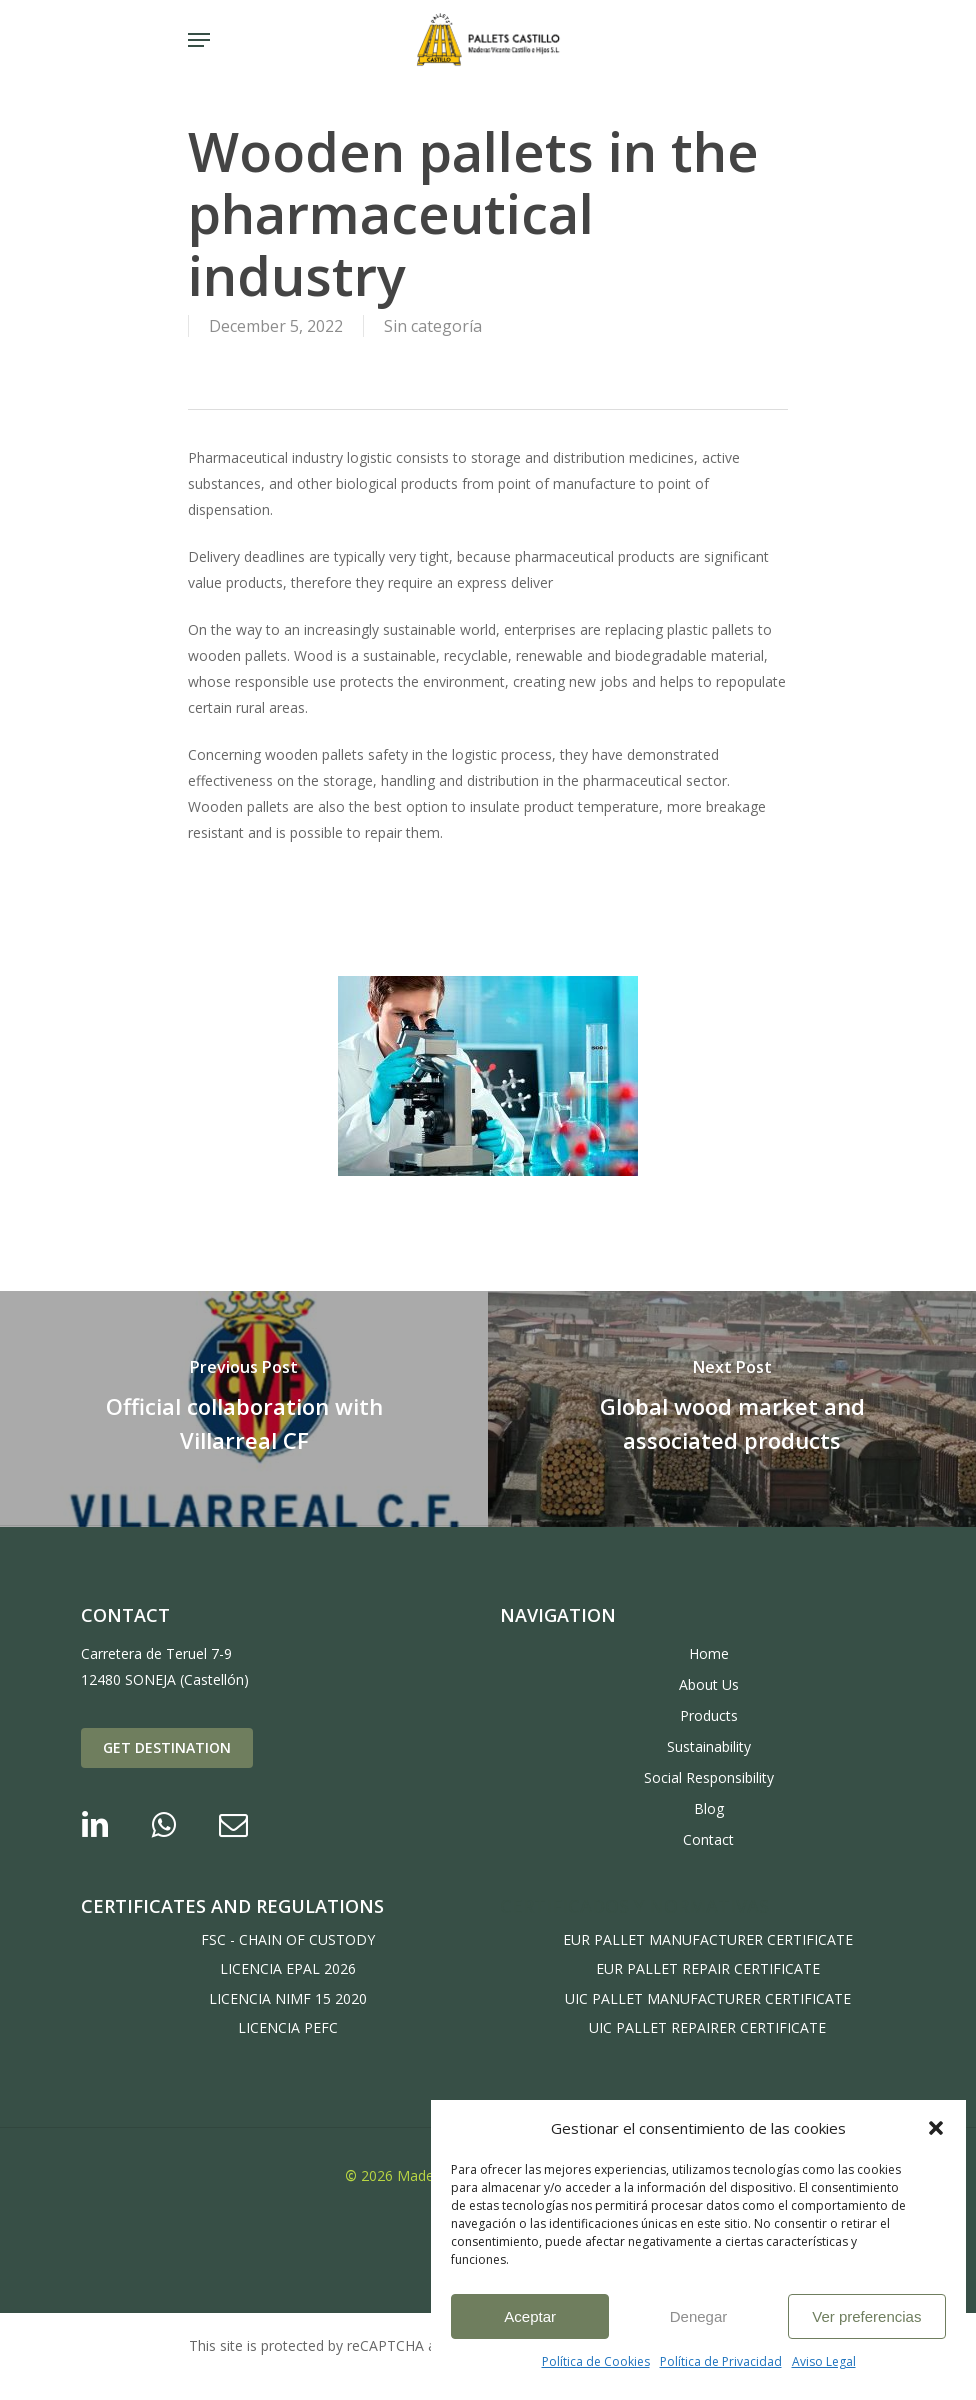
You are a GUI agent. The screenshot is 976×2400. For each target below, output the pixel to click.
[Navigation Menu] (199, 40)
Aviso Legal (824, 2361)
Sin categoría (433, 326)
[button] (936, 2128)
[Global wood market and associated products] (732, 1409)
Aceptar (530, 2316)
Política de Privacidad (721, 2361)
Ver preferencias (866, 2316)
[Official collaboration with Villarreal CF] (244, 1409)
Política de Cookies (596, 2361)
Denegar (699, 2316)
